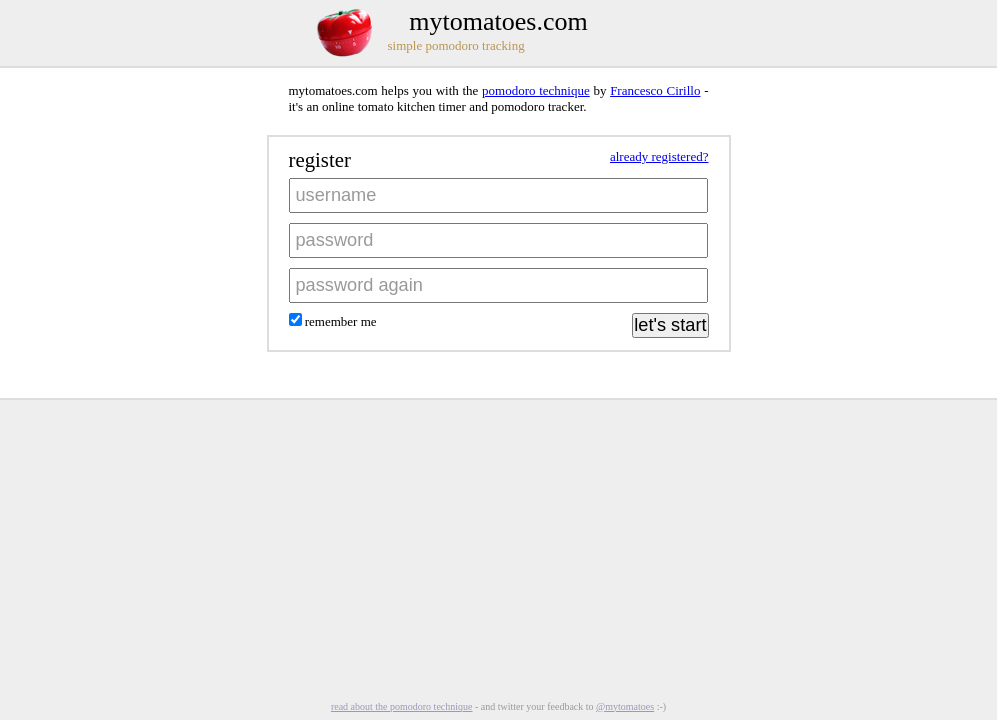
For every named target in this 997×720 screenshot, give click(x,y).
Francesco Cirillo (655, 90)
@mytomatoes (625, 706)
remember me (339, 321)
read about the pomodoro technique (402, 706)
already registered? (659, 156)
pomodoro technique (536, 90)
